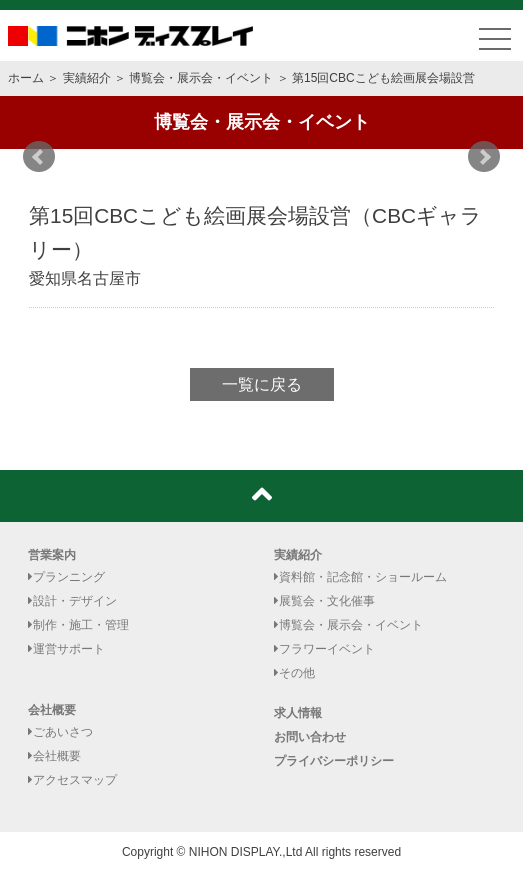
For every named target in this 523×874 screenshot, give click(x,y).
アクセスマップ (72, 780)
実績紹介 (87, 78)
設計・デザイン (72, 601)
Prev (39, 157)
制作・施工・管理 (78, 625)
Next (484, 157)
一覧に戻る (262, 384)
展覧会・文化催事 (324, 601)
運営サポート (66, 649)
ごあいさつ (60, 732)
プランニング (66, 577)
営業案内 (52, 555)
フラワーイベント (324, 649)
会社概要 (52, 710)
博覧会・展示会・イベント (201, 78)
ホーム (26, 78)
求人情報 (298, 713)
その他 (294, 673)
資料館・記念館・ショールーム (360, 577)
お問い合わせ (310, 737)
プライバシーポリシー (334, 761)
